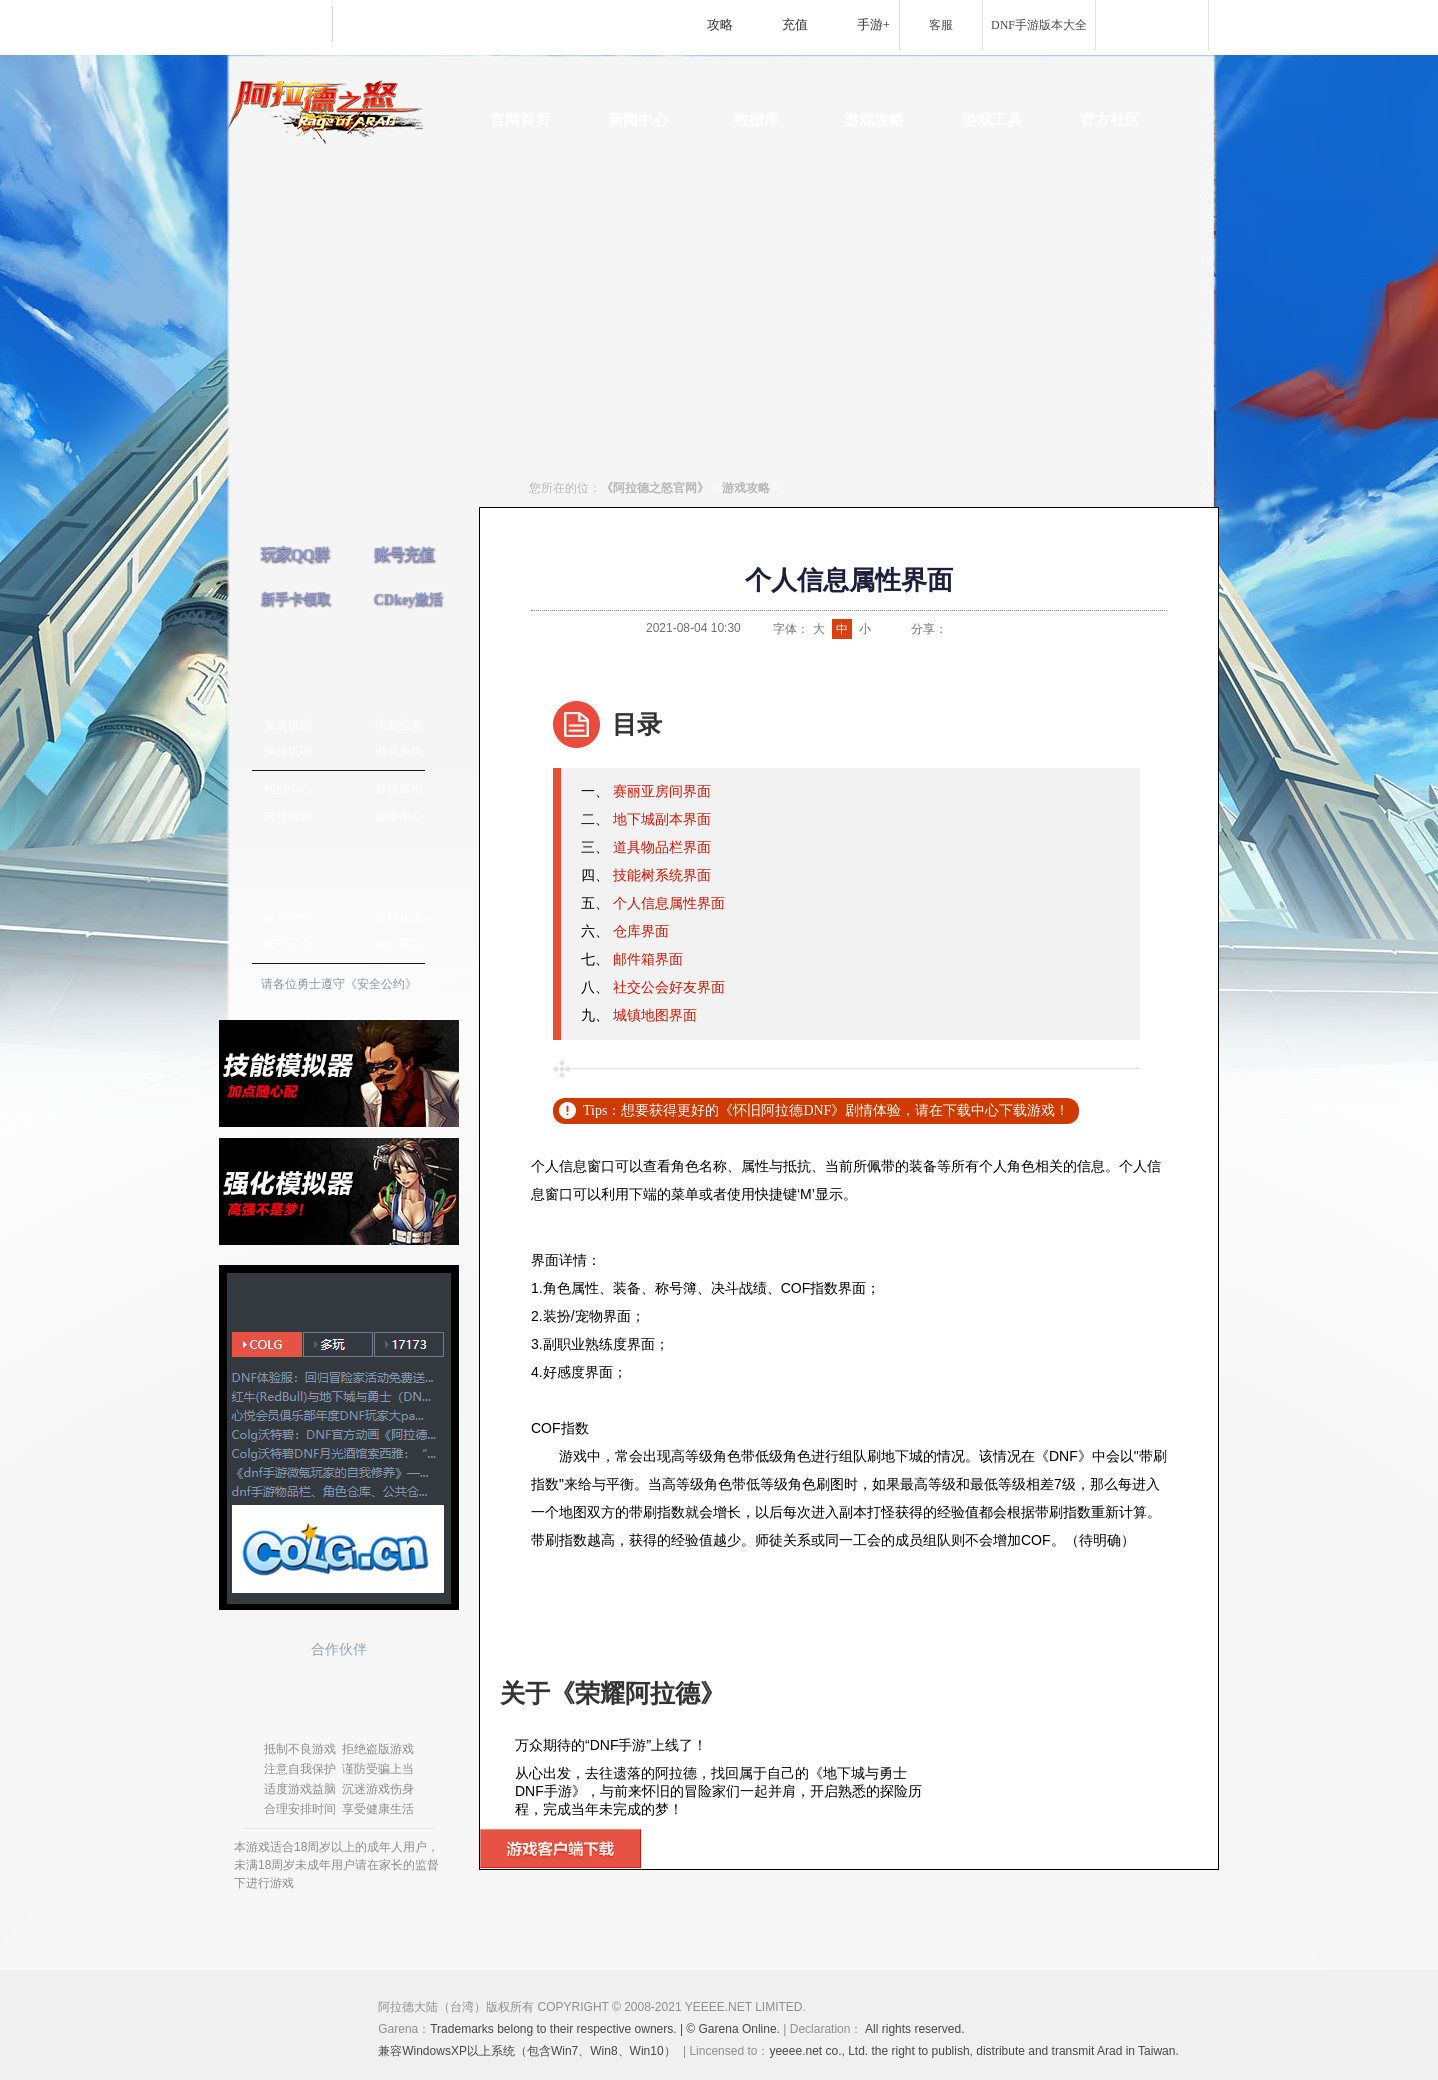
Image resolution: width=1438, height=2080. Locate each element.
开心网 (1057, 629)
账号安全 (288, 944)
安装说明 (288, 725)
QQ (982, 629)
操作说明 (288, 751)
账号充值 (404, 554)
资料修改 (399, 918)
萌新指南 (399, 725)
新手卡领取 (296, 599)
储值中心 (399, 816)
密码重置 (399, 944)
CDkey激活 (408, 599)
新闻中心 (638, 120)
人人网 (1032, 629)
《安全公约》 (381, 984)
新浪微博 (957, 629)
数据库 (756, 120)
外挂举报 (399, 790)
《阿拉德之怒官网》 (655, 488)
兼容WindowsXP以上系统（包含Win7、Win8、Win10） (526, 2051)
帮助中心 (288, 790)
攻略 (720, 24)
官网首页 (520, 120)
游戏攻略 (874, 120)
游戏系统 (399, 751)
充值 (795, 24)
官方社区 (1110, 120)
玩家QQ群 (295, 554)
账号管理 (288, 918)
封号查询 (288, 816)
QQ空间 (1007, 629)
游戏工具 (992, 120)
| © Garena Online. (730, 2029)
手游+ (873, 24)
